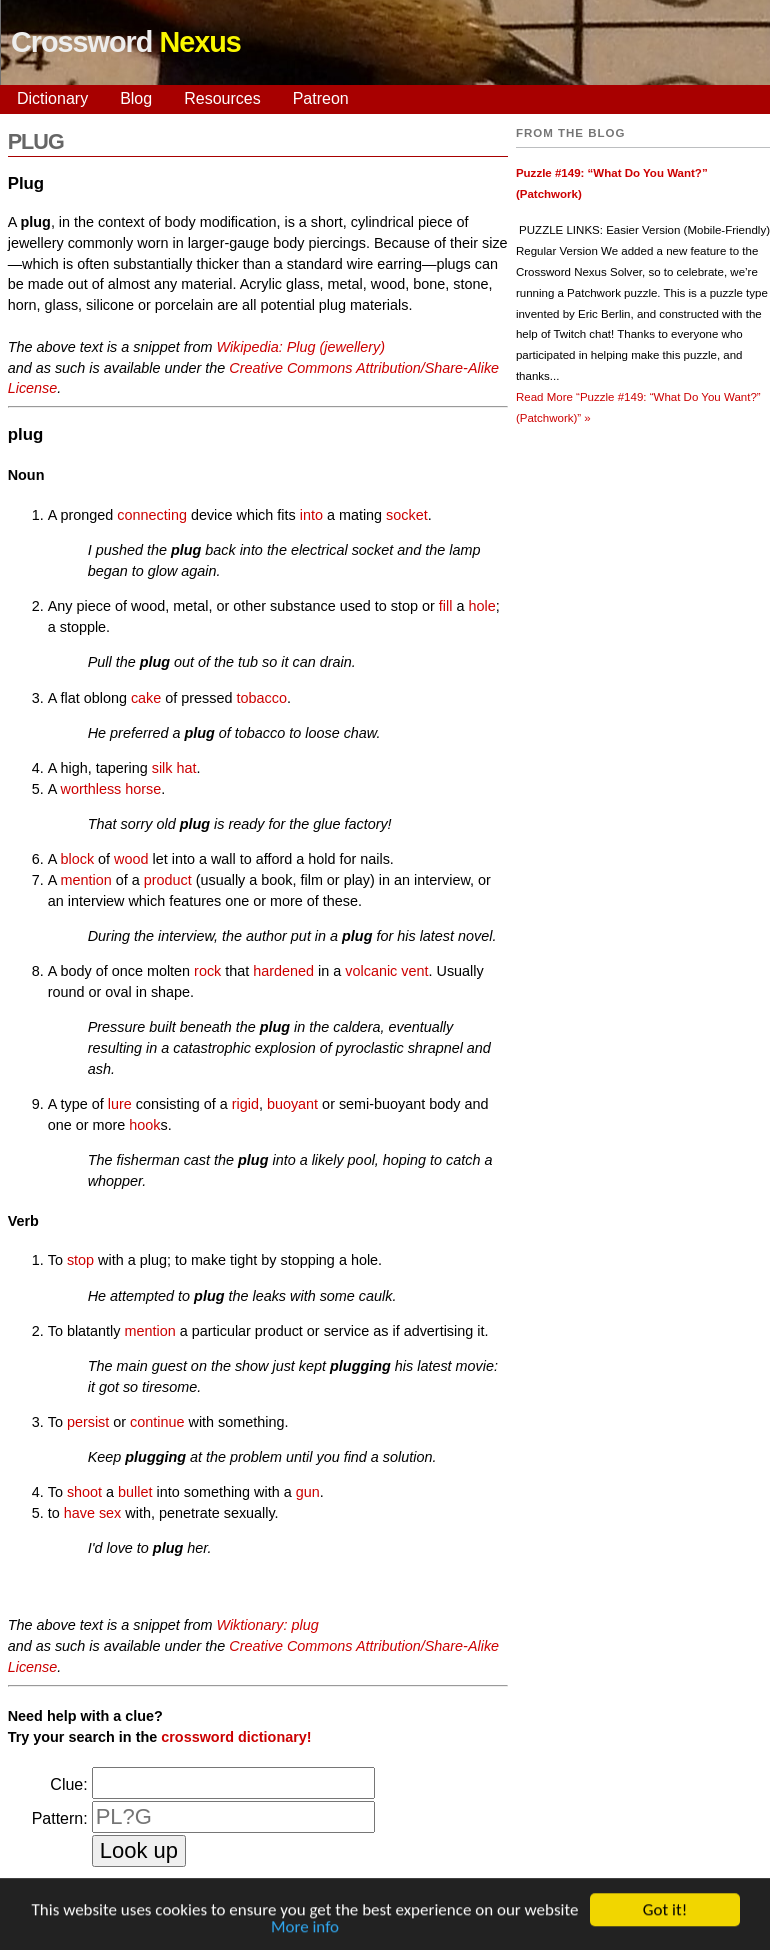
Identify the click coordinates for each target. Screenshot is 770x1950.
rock (207, 971)
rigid (245, 1104)
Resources (222, 98)
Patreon (321, 98)
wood (131, 859)
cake (146, 698)
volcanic (371, 971)
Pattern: (60, 1818)
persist (88, 1422)
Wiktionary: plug (267, 1625)
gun (308, 1492)
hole (481, 606)
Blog (136, 98)
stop (80, 1260)
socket (407, 515)
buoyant (292, 1104)
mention (86, 880)
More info (305, 1931)
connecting (152, 515)
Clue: (68, 1784)
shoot (84, 1492)
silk (162, 768)
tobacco (262, 698)
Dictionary (52, 98)
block (78, 859)
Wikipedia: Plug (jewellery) (300, 347)
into (311, 515)
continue (157, 1422)
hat (187, 768)
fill (446, 606)
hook (144, 1125)
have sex (93, 1513)
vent (414, 971)
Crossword (126, 42)
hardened (283, 971)
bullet (135, 1492)
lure (120, 1104)
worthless (91, 789)
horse (143, 789)
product (168, 880)
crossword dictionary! (236, 1737)
